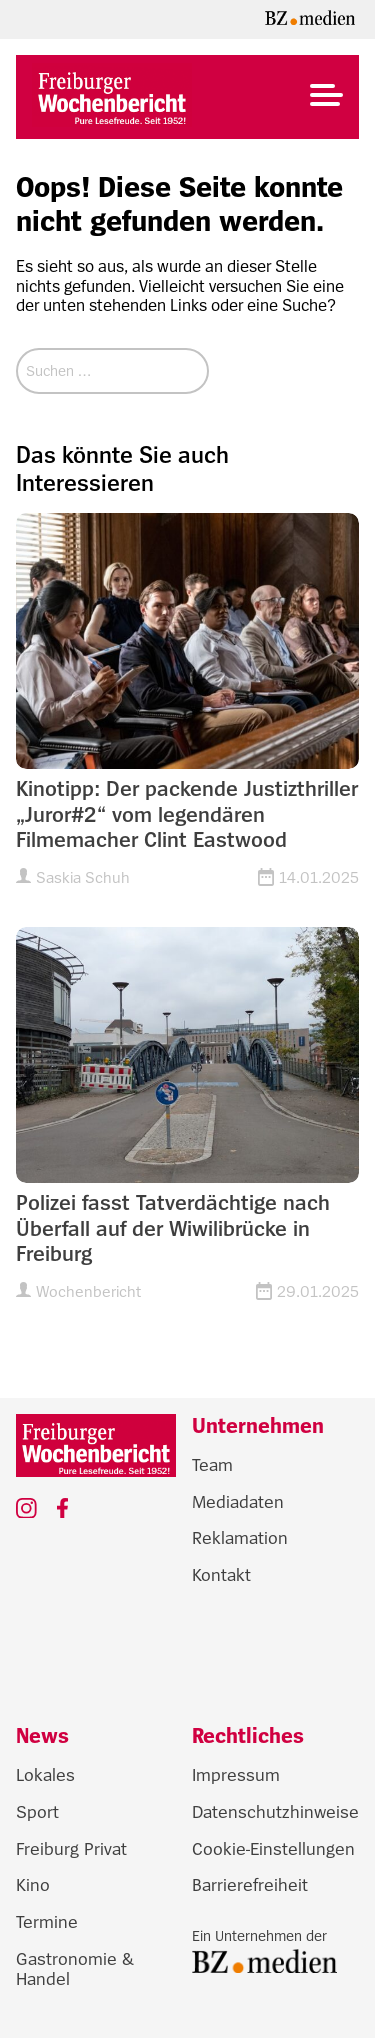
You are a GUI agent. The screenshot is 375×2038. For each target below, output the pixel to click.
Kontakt (221, 1575)
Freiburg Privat (71, 1849)
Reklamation (240, 1538)
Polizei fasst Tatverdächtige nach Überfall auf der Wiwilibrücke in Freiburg (173, 1228)
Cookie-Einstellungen (273, 1849)
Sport (37, 1812)
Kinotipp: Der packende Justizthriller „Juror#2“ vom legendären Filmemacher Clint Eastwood (187, 814)
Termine (47, 1922)
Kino (33, 1885)
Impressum (236, 1775)
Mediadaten (238, 1502)
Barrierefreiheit (250, 1885)
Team (212, 1465)
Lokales (45, 1775)
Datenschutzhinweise (275, 1812)
